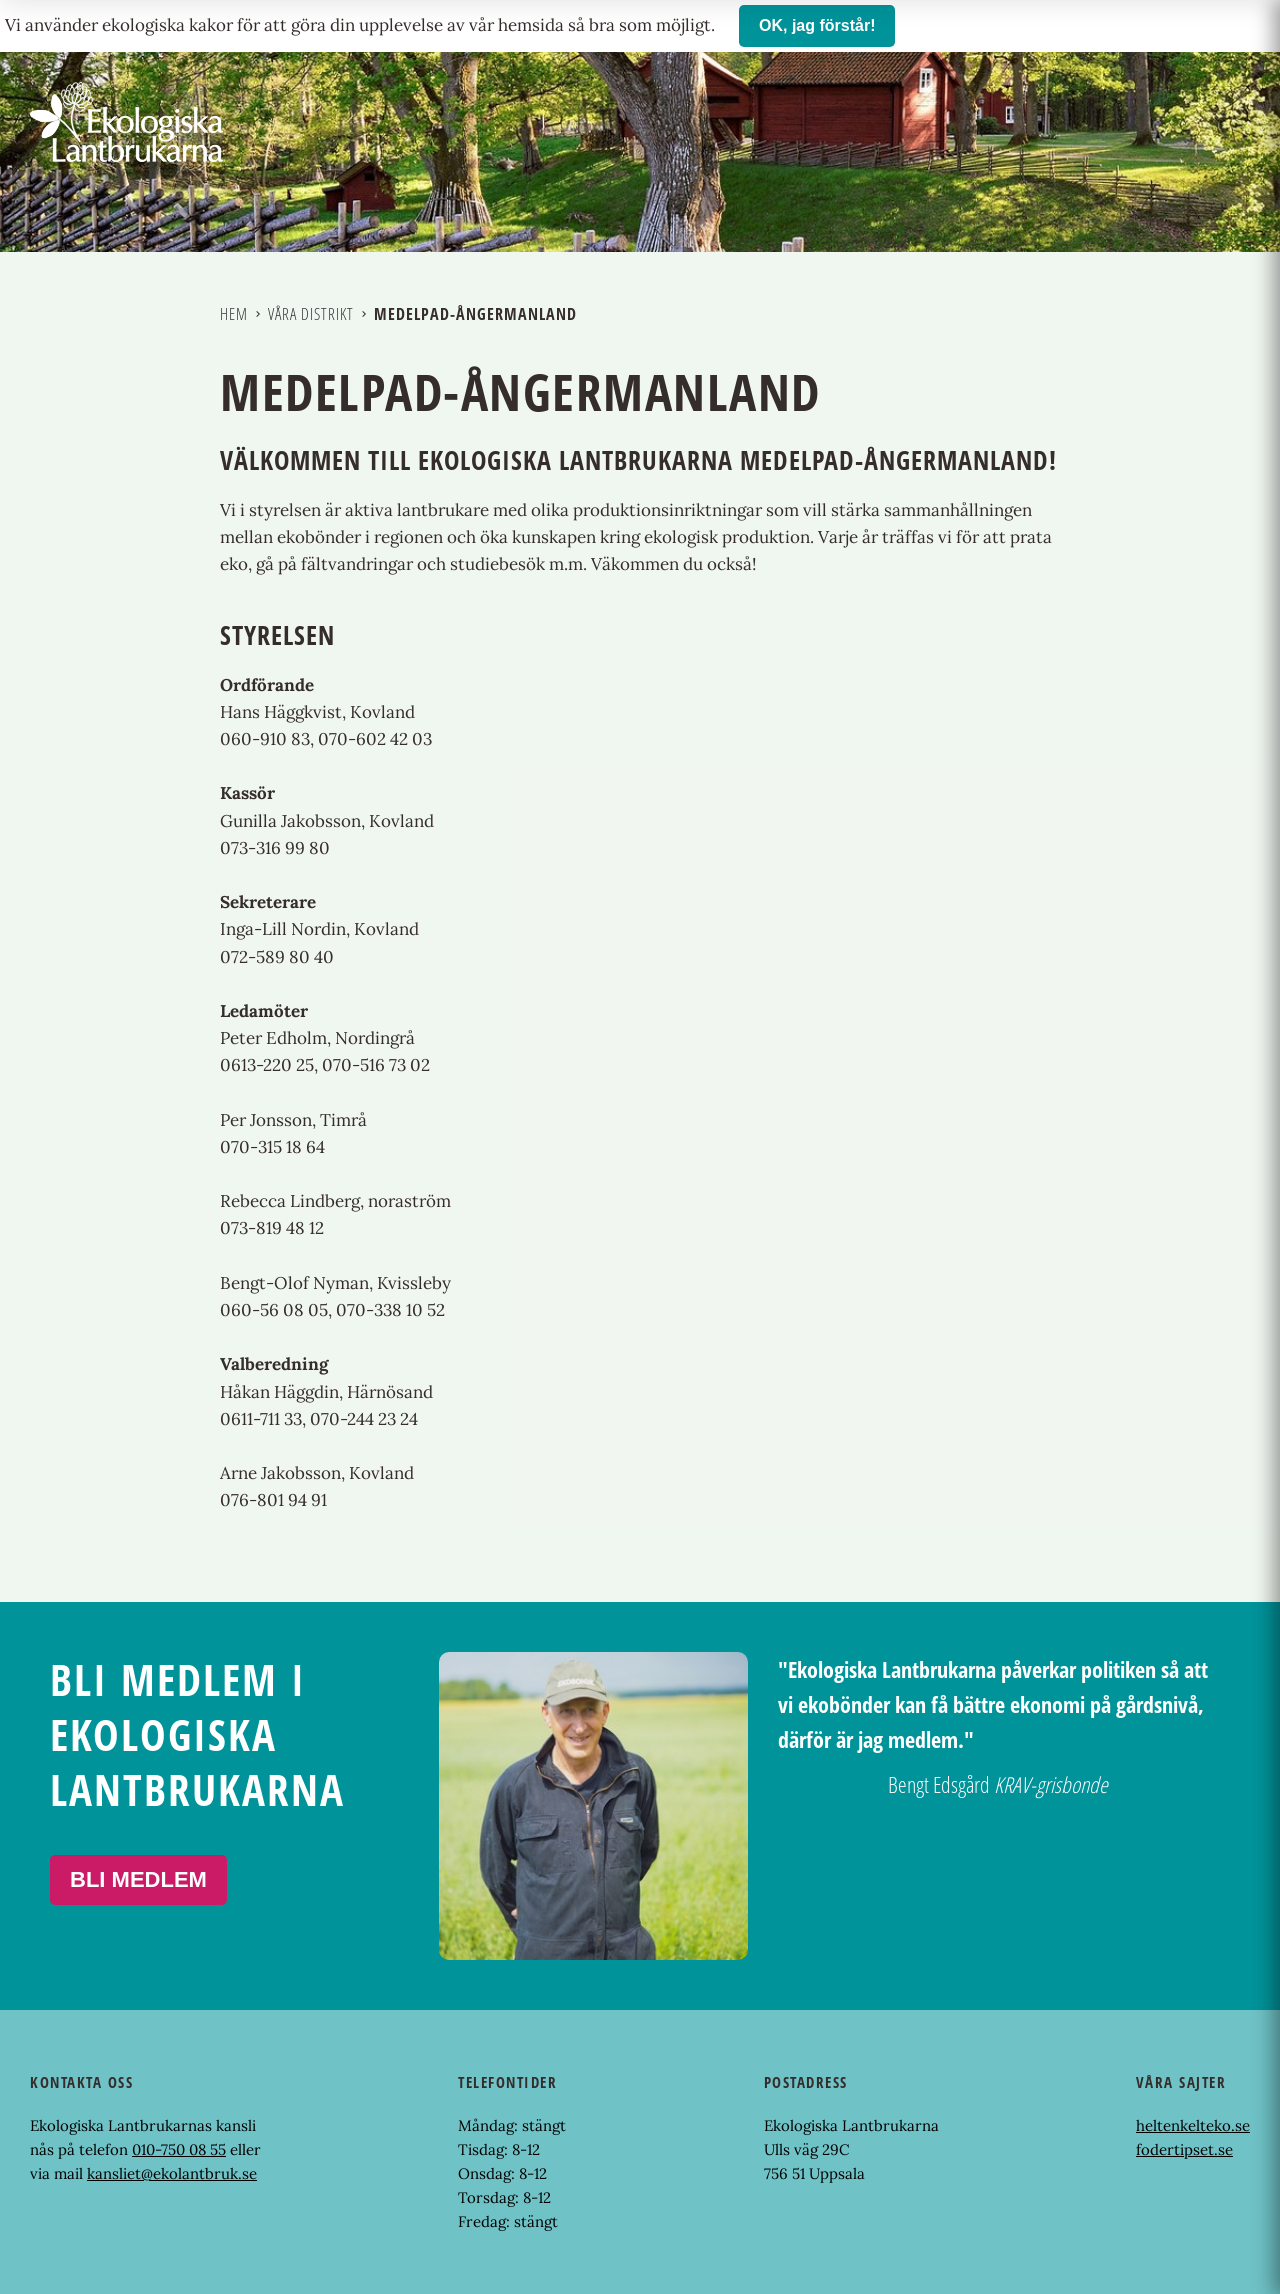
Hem (234, 314)
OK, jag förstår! (817, 25)
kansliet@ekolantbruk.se (172, 2173)
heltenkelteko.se (1193, 2125)
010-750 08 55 (179, 2149)
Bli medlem (138, 1879)
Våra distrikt (311, 314)
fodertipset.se (1184, 2149)
